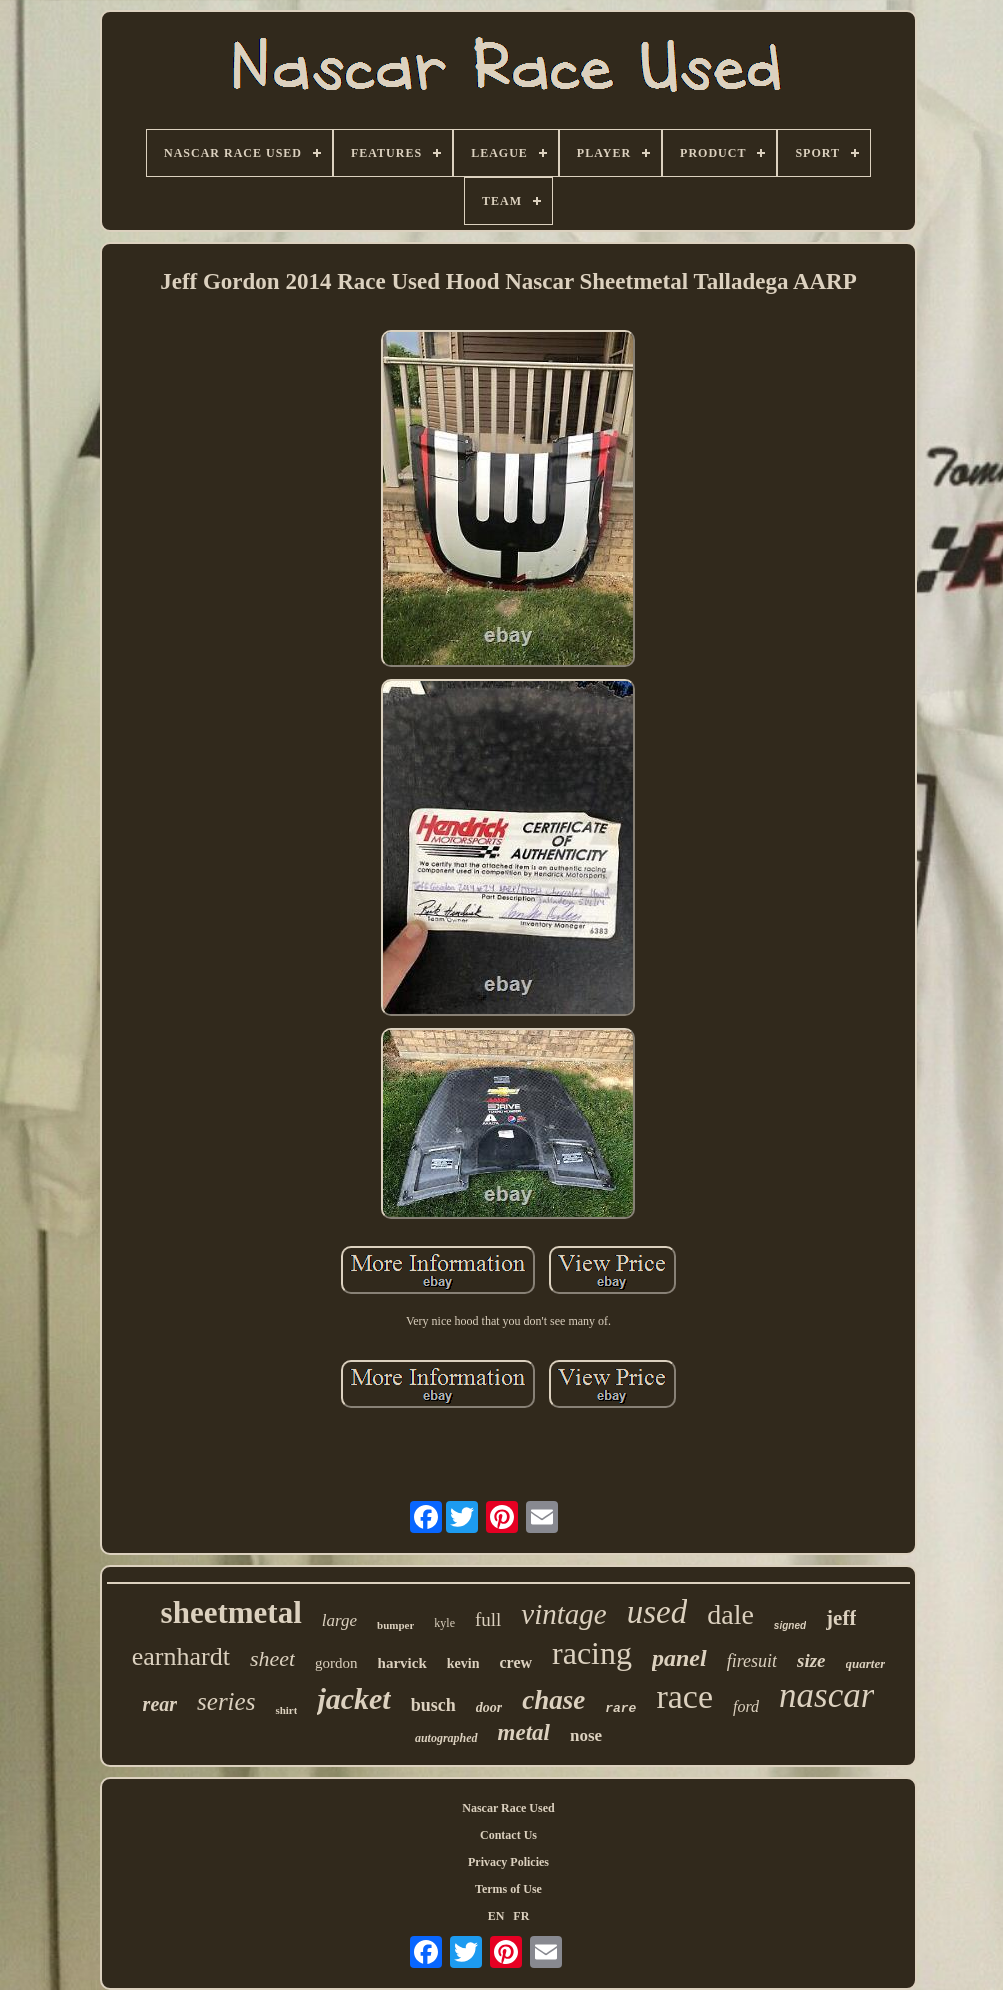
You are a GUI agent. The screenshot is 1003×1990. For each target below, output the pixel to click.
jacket (353, 1698)
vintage (563, 1614)
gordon (336, 1663)
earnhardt (181, 1656)
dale (730, 1614)
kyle (444, 1623)
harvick (402, 1663)
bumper (395, 1625)
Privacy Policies (508, 1862)
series (226, 1701)
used (657, 1612)
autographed (446, 1738)
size (811, 1660)
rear (160, 1704)
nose (586, 1735)
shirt (286, 1710)
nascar (826, 1695)
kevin (463, 1663)
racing (592, 1653)
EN (496, 1916)
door (489, 1707)
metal (524, 1732)
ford (746, 1706)
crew (515, 1662)
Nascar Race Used (508, 1808)
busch (433, 1705)
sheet (272, 1658)
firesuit (752, 1661)
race (684, 1696)
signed (790, 1625)
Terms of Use (508, 1889)
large (339, 1620)
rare (620, 1708)
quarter (866, 1663)
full (488, 1619)
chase (553, 1700)
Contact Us (508, 1835)
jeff (841, 1618)
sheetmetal (231, 1612)
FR (521, 1916)
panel (679, 1658)
